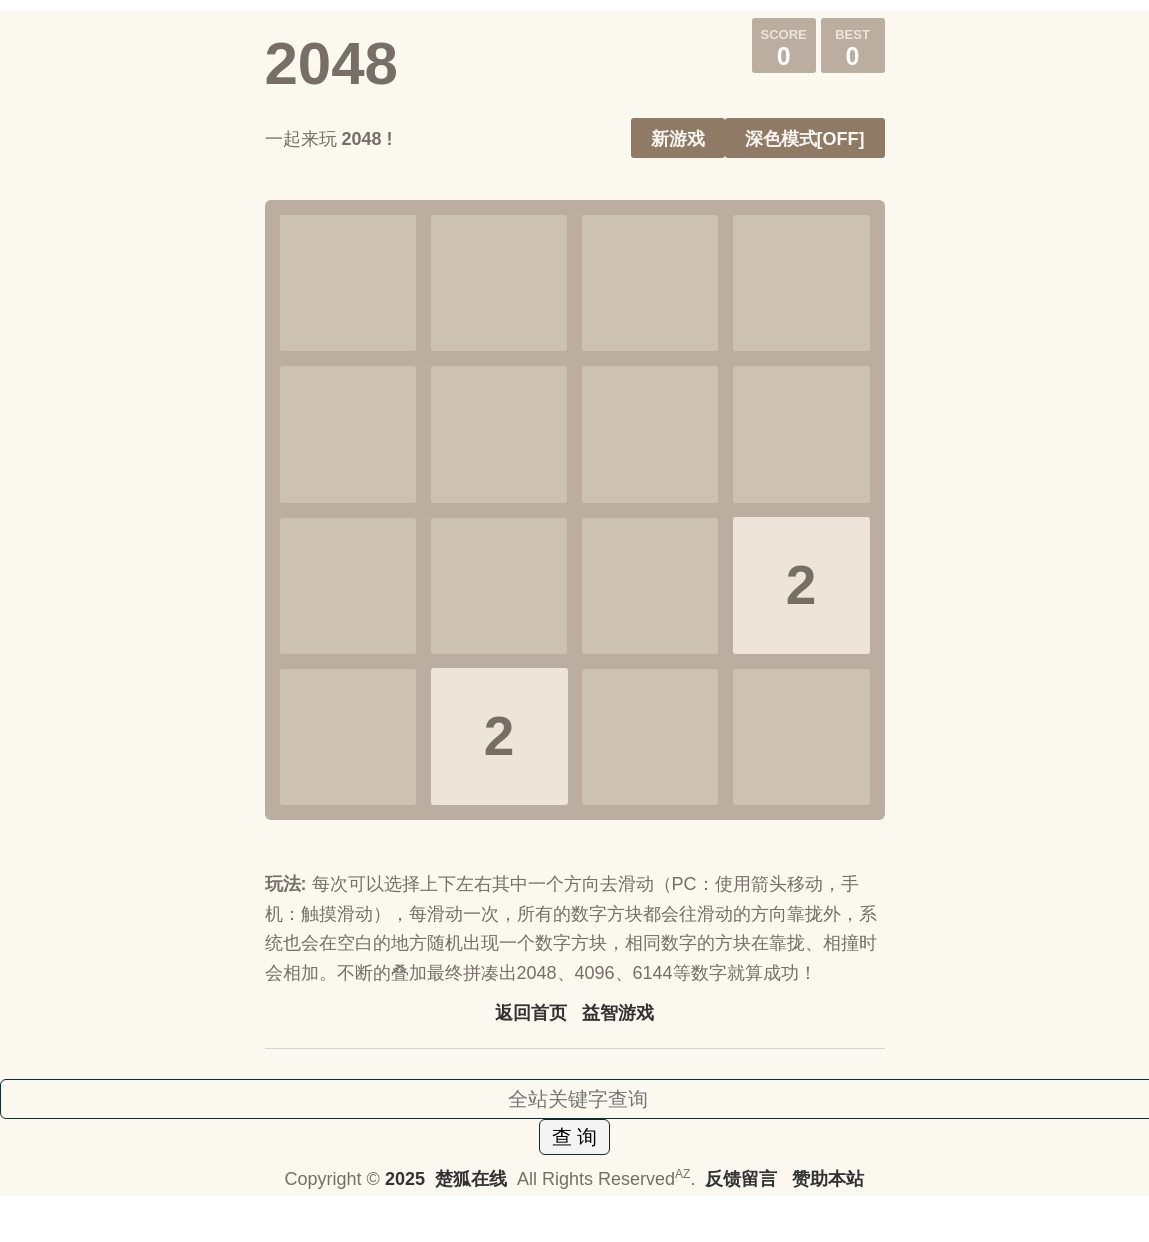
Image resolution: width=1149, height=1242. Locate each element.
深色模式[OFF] (805, 139)
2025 (405, 1179)
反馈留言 (743, 1179)
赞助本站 (828, 1179)
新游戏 (678, 139)
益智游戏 (618, 1013)
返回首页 (531, 1013)
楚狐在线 (471, 1179)
